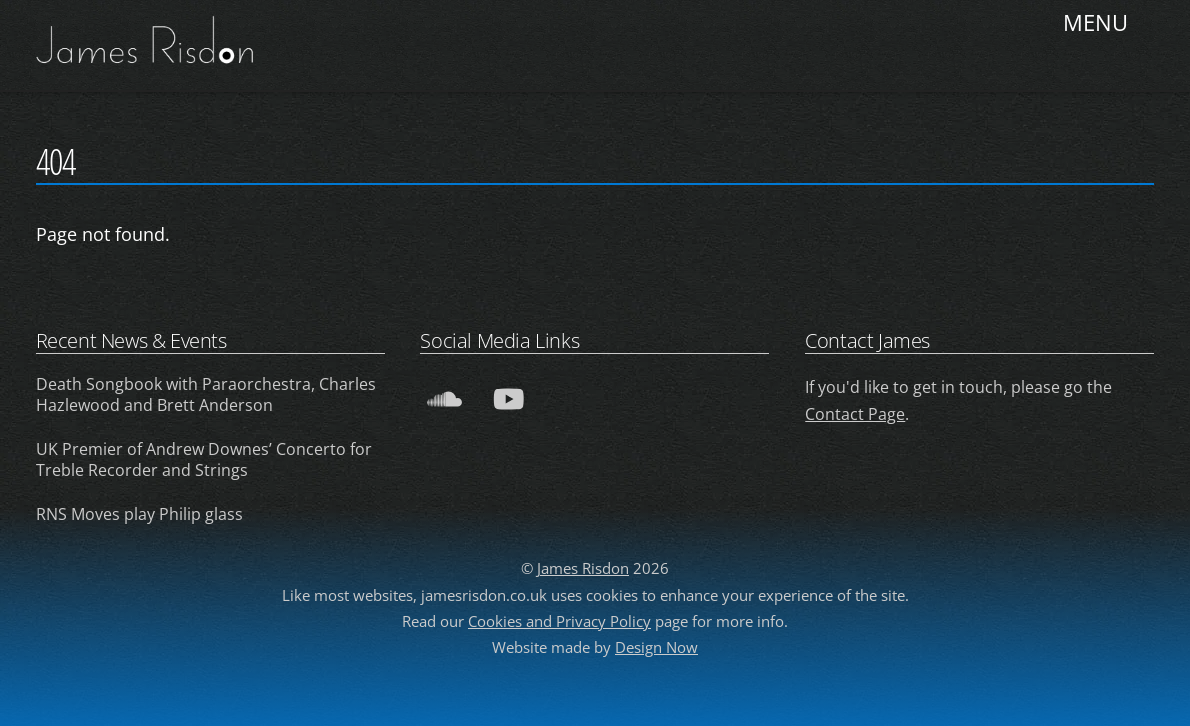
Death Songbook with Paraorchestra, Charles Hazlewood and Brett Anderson (206, 395)
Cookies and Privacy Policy (559, 621)
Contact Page (855, 414)
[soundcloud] (447, 396)
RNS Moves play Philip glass (139, 514)
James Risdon (583, 568)
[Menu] (1098, 27)
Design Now (656, 647)
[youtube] (511, 396)
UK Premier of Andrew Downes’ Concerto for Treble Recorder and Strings (204, 460)
